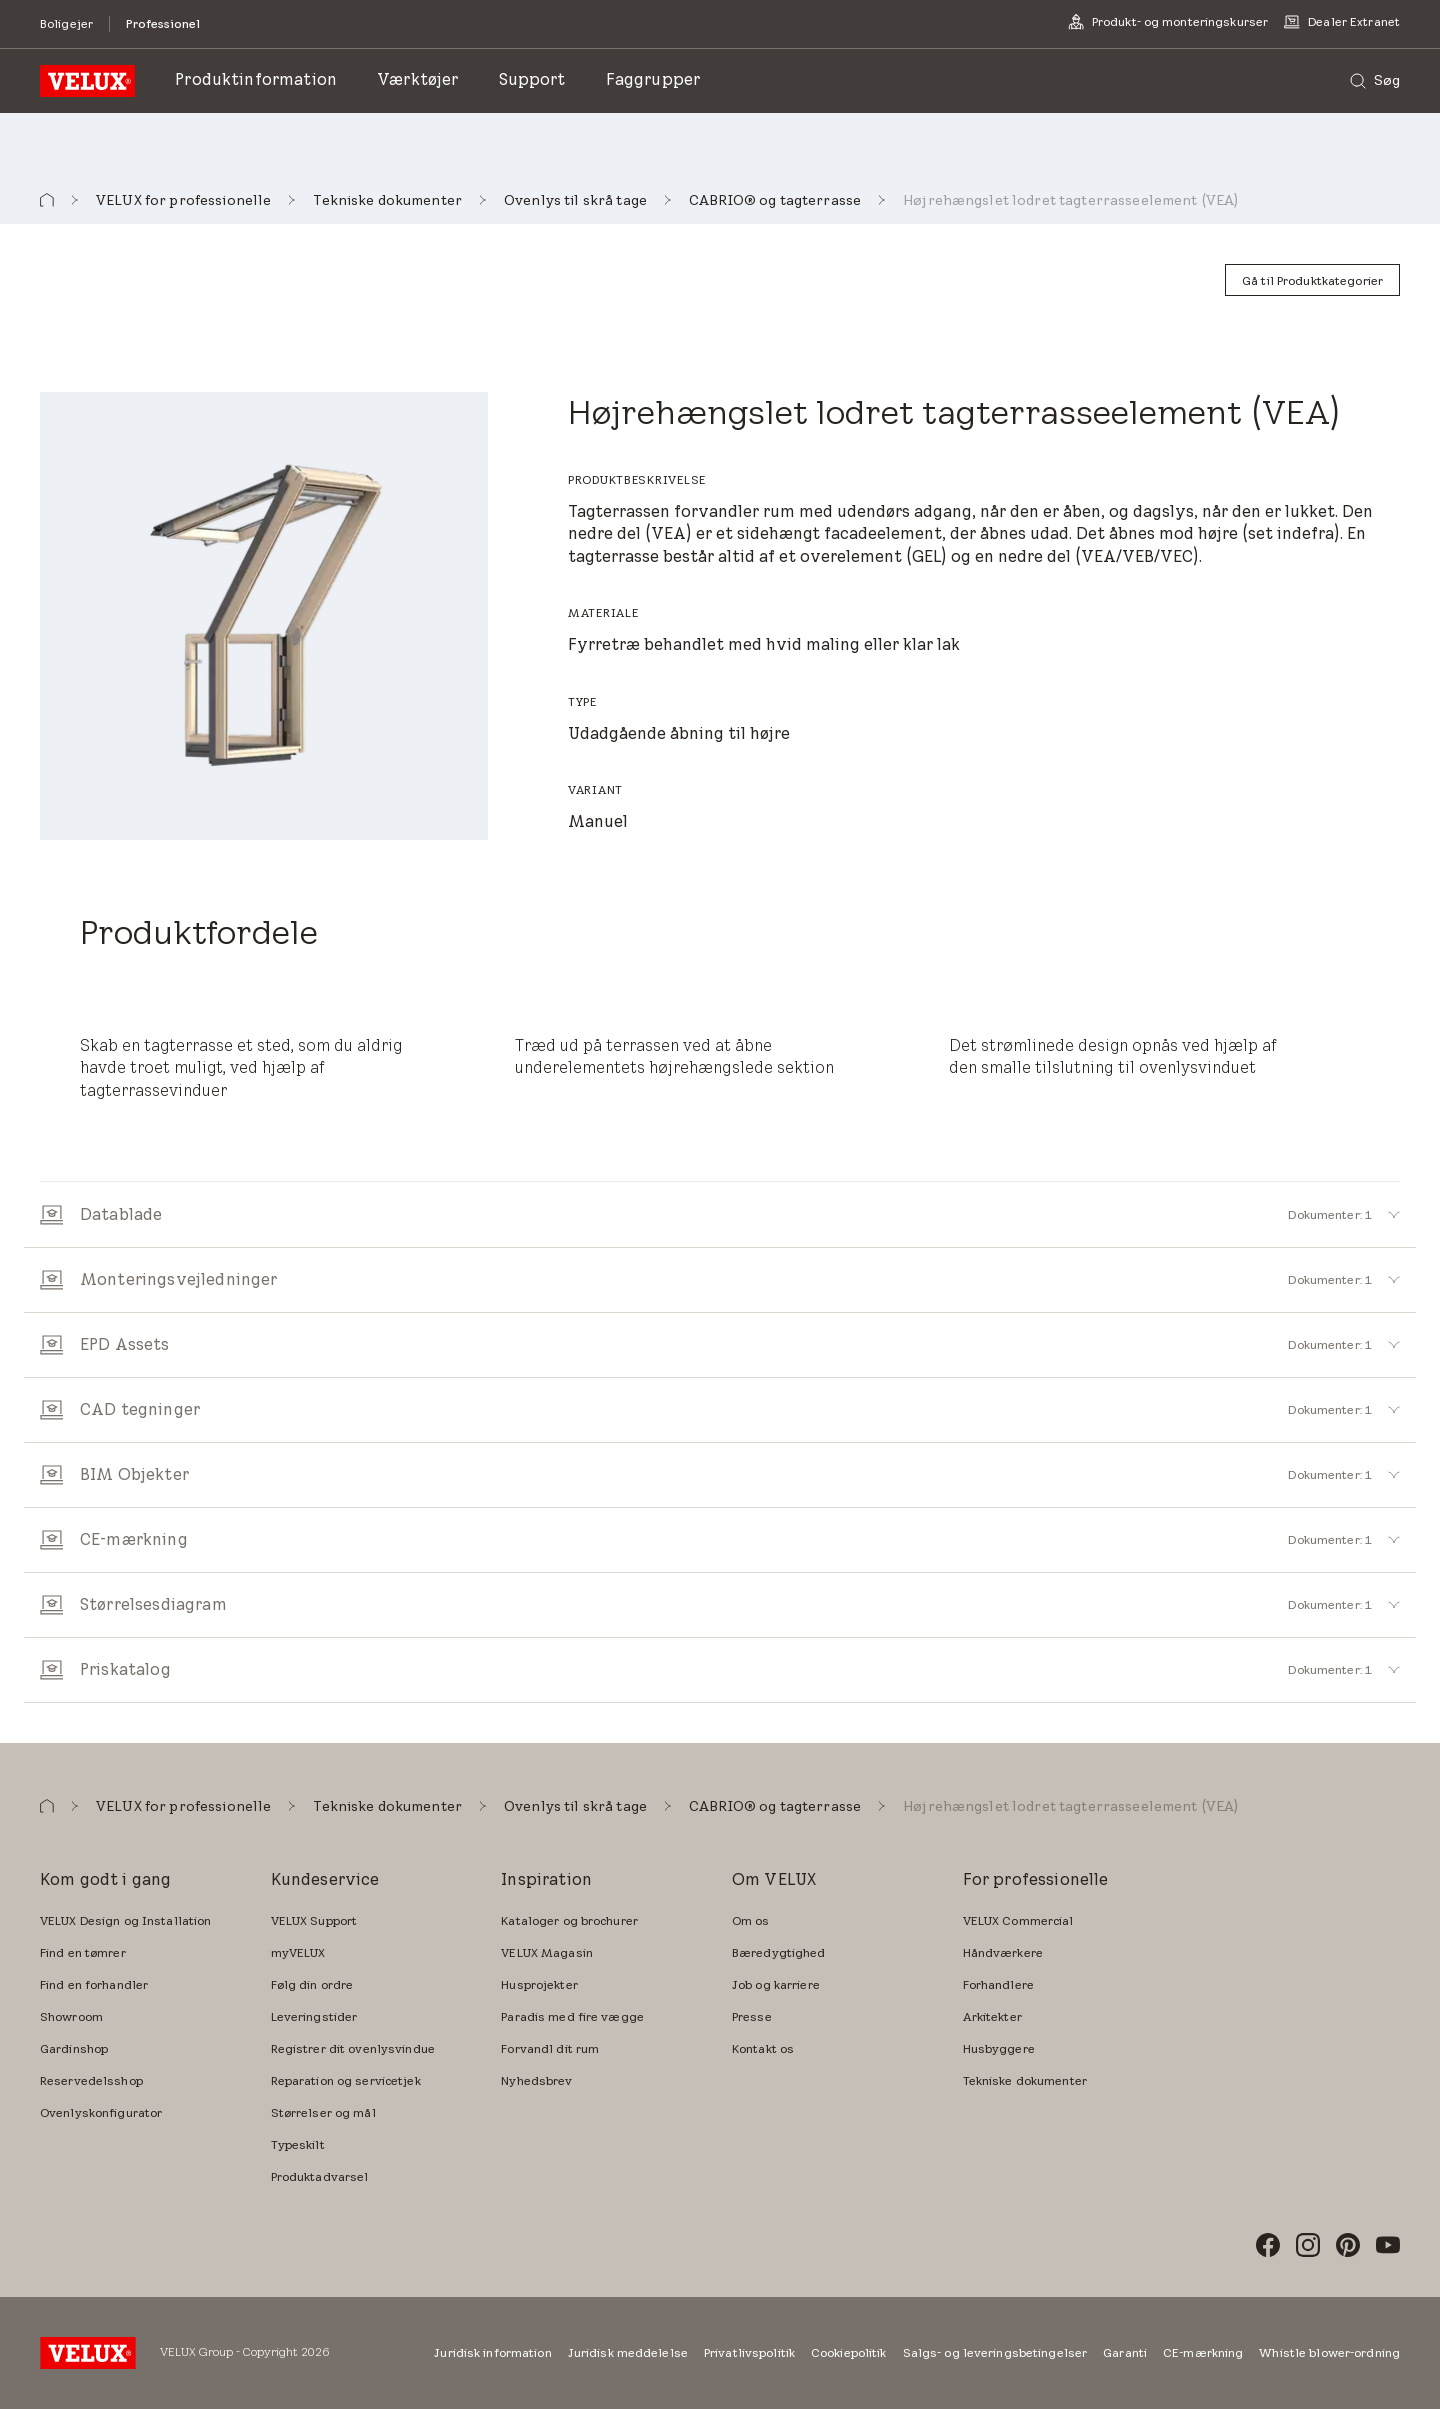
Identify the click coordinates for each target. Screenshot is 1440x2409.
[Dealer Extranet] (1342, 22)
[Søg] (1375, 81)
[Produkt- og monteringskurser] (1168, 22)
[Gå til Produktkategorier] (1312, 280)
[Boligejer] (66, 23)
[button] (47, 200)
